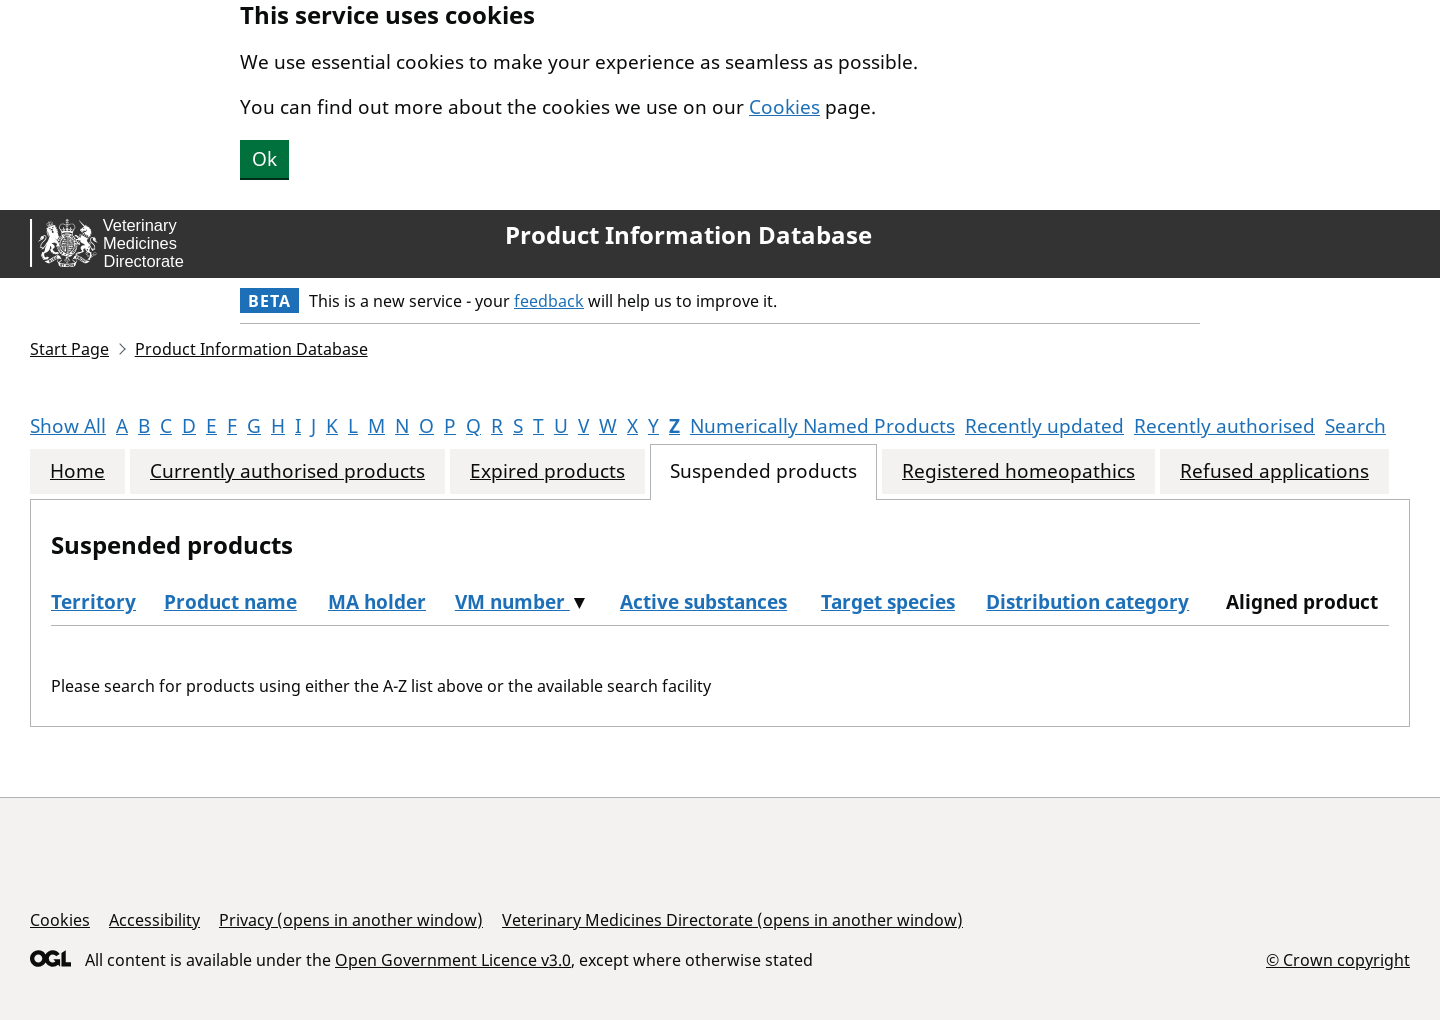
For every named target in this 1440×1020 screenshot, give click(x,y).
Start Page (69, 349)
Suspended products (763, 471)
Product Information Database (688, 235)
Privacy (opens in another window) (351, 920)
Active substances (703, 602)
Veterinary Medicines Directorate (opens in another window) (732, 920)
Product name (230, 602)
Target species (888, 602)
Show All (68, 426)
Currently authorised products (287, 471)
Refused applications (1274, 471)
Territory (93, 602)
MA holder (377, 602)
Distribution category (1087, 602)
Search (1355, 426)
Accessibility (154, 920)
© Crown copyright (1338, 959)
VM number (512, 602)
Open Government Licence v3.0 (453, 960)
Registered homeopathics (1018, 471)
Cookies (784, 107)
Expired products (547, 471)
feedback (549, 301)
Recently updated (1044, 426)
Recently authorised (1224, 426)
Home (77, 471)
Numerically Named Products (822, 426)
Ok (264, 159)
